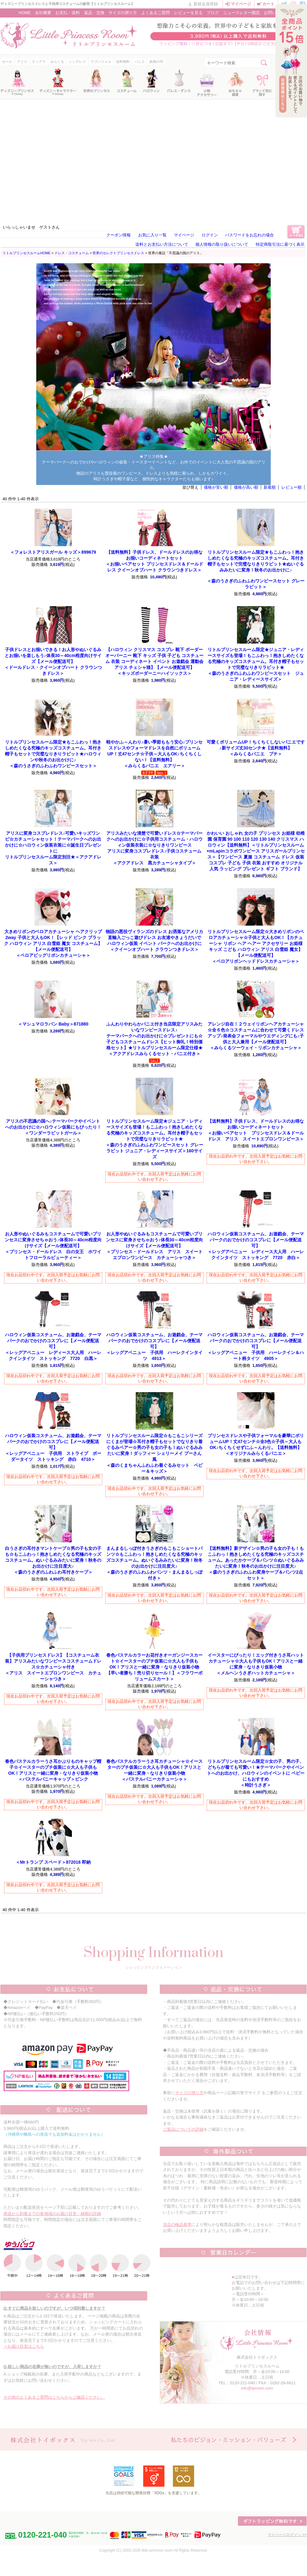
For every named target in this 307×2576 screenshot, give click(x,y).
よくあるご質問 (155, 12)
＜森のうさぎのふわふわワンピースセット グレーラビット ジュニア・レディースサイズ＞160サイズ (154, 1139)
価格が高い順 (246, 487)
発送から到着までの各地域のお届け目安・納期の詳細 (52, 2213)
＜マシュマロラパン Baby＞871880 (53, 1023)
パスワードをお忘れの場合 (249, 235)
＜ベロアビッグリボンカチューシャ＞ (53, 943)
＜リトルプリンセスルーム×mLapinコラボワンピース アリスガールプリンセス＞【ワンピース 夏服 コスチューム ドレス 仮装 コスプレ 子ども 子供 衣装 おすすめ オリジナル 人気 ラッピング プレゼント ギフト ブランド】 (256, 851)
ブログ (213, 12)
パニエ (139, 61)
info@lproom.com (257, 2388)
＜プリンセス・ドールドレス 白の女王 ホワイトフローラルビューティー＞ (53, 1245)
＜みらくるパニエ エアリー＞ (154, 753)
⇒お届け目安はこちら (23, 2346)
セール (7, 61)
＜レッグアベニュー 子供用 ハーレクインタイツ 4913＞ (154, 1346)
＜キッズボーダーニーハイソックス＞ (154, 661)
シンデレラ (77, 61)
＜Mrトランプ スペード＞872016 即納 (53, 1862)
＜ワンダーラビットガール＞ (53, 1127)
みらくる (57, 61)
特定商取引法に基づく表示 (280, 244)
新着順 (270, 487)
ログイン (210, 235)
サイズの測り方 (122, 12)
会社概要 (43, 12)
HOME (25, 12)
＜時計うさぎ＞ (255, 1773)
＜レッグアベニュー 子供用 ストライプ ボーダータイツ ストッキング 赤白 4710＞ (53, 1447)
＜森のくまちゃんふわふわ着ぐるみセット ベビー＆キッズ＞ (154, 1453)
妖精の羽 (156, 61)
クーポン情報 (118, 235)
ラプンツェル (101, 61)
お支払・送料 (67, 12)
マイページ (241, 4)
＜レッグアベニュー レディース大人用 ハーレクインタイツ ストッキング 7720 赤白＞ (256, 1245)
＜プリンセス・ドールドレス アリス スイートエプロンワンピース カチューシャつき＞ (154, 1245)
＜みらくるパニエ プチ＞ (256, 747)
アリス (22, 61)
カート (268, 4)
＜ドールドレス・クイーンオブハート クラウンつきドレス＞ (53, 661)
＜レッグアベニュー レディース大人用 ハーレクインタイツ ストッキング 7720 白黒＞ (53, 1346)
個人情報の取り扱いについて (221, 244)
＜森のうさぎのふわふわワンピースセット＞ (53, 753)
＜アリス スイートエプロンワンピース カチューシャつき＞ (53, 1667)
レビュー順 (291, 487)
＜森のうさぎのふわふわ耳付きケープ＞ (53, 1560)
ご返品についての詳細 (183, 2129)
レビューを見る (188, 12)
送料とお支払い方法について (161, 244)
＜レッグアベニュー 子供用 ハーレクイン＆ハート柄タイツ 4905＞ (256, 1346)
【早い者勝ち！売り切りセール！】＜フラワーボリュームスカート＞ (154, 1667)
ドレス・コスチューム (71, 253)
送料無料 (123, 61)
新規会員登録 (206, 4)
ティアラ (39, 61)
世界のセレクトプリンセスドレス (118, 253)
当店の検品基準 (177, 2224)
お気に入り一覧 (152, 235)
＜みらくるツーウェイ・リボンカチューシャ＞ (256, 1035)
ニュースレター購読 (241, 12)
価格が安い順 (216, 487)
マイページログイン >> (287, 2535)
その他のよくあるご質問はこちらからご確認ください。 (54, 2397)
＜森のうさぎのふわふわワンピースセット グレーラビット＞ (255, 569)
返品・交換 (94, 12)
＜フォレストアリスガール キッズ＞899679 (53, 552)
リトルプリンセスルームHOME (27, 253)
